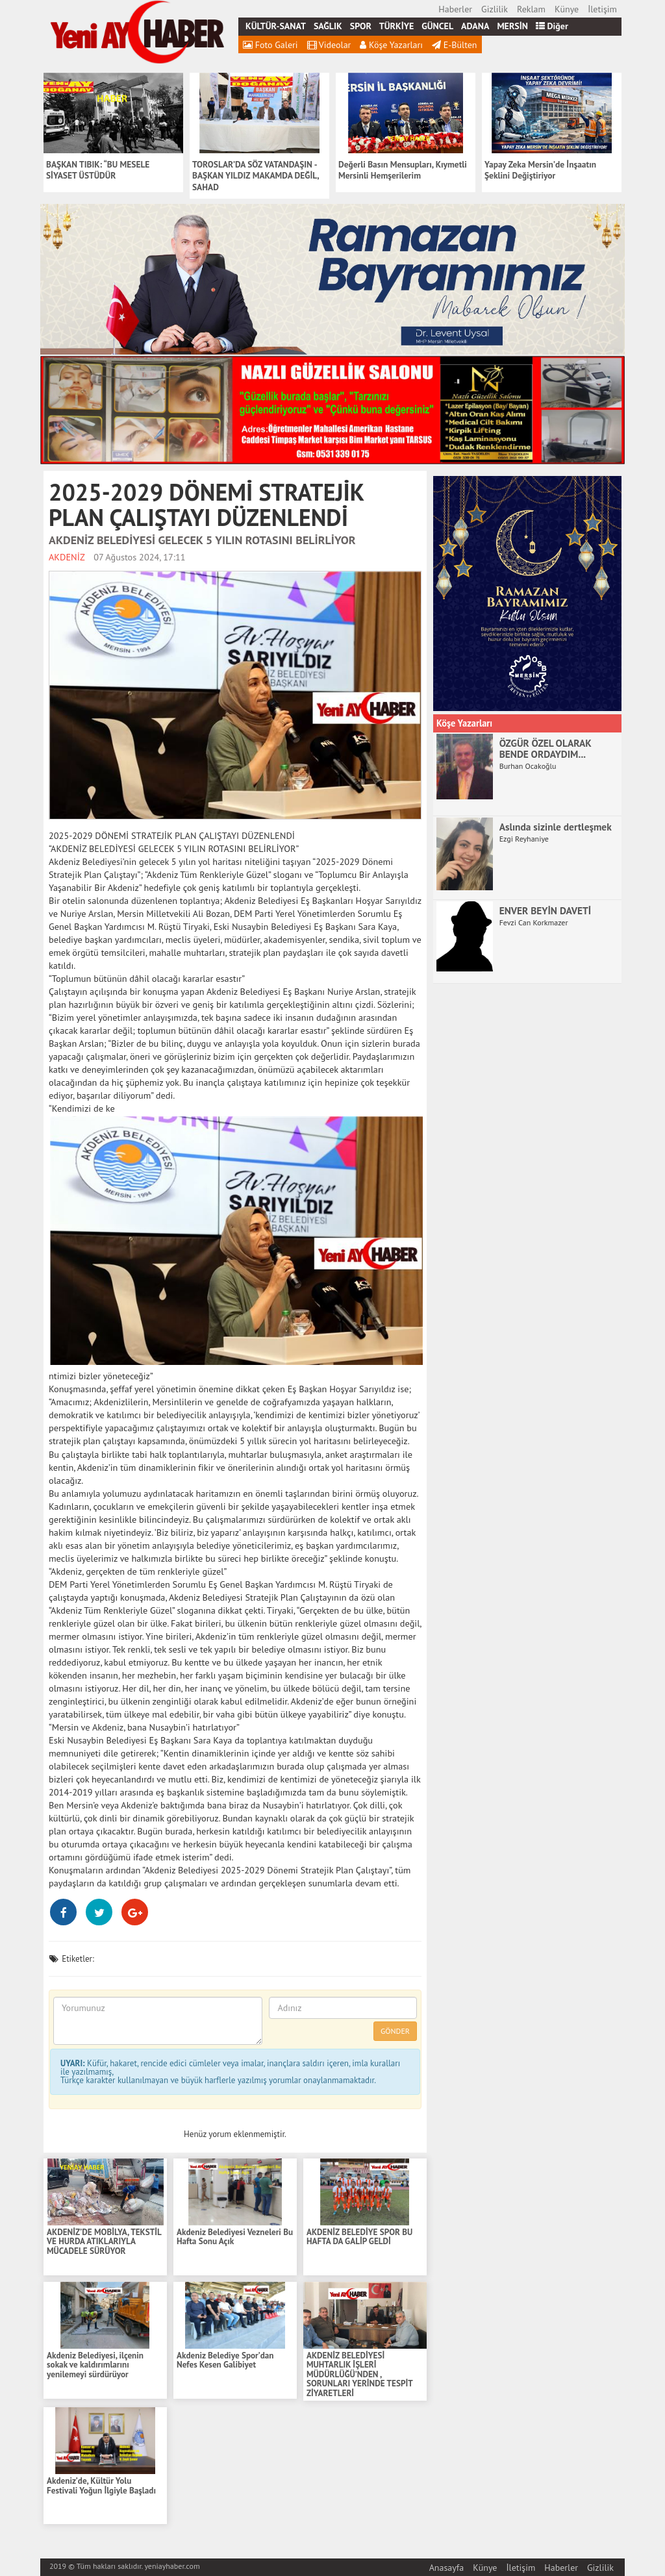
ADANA (475, 26)
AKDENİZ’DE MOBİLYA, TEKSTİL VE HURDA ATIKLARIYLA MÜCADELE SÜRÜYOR (104, 2242)
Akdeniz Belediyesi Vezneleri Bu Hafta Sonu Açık (235, 2237)
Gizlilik (494, 9)
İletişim (602, 9)
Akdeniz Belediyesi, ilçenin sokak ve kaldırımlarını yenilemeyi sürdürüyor (95, 2365)
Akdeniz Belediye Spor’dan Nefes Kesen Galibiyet (225, 2360)
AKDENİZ (67, 557)
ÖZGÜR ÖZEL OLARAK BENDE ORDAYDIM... (545, 748)
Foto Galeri (270, 45)
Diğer (552, 26)
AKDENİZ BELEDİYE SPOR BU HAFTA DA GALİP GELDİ (359, 2237)
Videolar (329, 45)
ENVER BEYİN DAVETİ (545, 910)
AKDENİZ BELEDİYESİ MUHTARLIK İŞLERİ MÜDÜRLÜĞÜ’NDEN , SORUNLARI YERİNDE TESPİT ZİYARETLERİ (359, 2375)
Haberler (455, 9)
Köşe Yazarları (391, 45)
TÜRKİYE (396, 26)
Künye (567, 9)
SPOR (360, 26)
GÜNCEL (437, 26)
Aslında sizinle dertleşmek (555, 826)
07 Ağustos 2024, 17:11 (139, 557)
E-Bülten (454, 45)
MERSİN (512, 26)
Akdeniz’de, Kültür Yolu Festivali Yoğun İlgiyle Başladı (101, 2486)
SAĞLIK (328, 26)
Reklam (531, 9)
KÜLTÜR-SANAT (275, 26)
